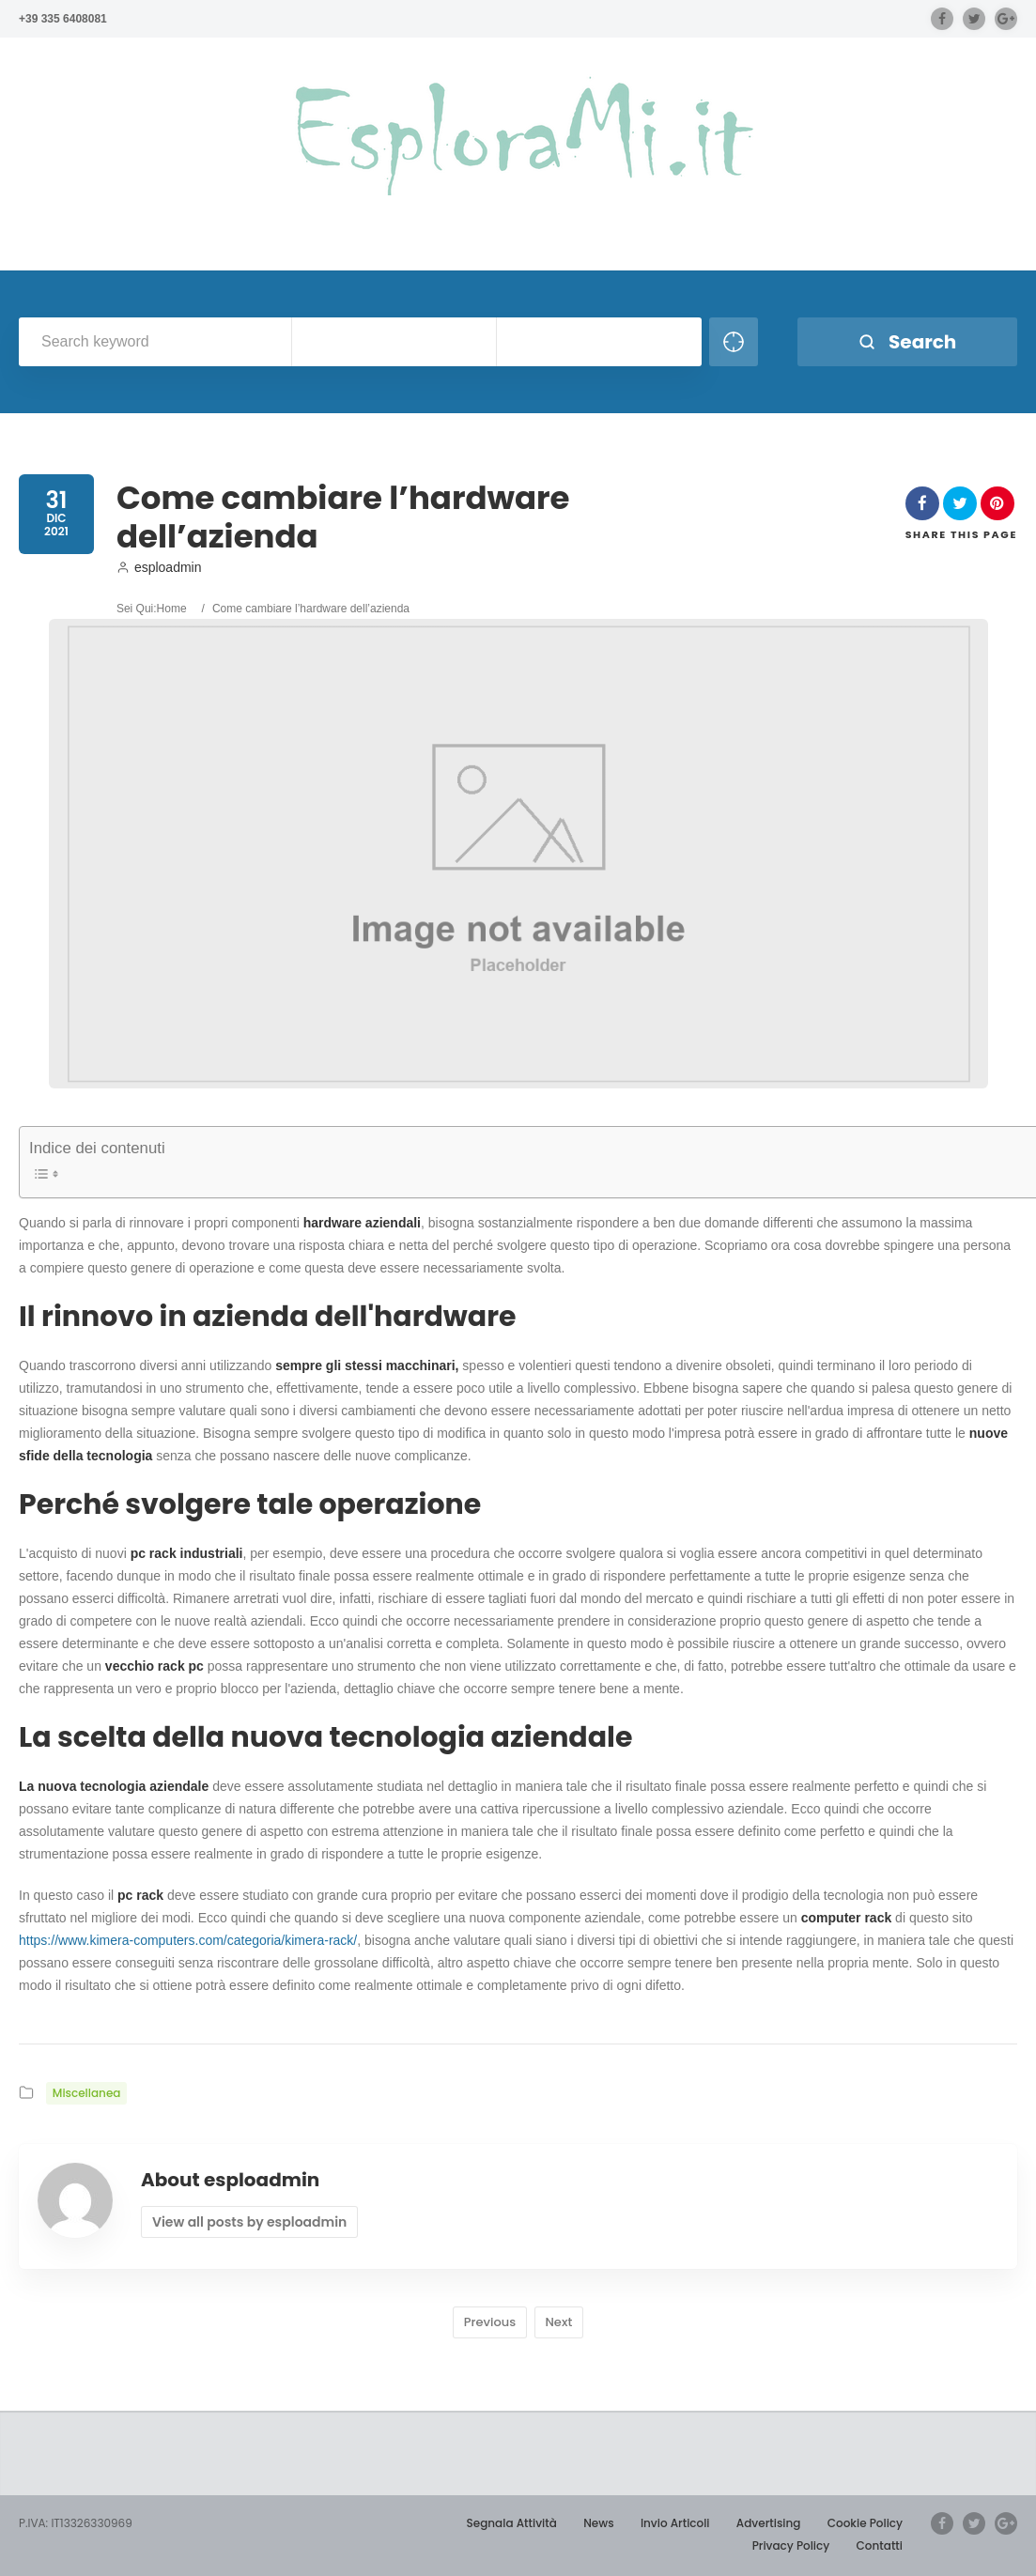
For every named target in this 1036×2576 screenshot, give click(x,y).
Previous (490, 2322)
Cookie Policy (865, 2523)
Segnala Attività (512, 2523)
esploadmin (159, 567)
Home (172, 608)
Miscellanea (87, 2093)
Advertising (768, 2523)
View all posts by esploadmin (249, 2222)
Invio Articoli (675, 2523)
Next (559, 2322)
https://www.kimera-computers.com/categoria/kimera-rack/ (188, 1940)
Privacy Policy (791, 2545)
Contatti (880, 2545)
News (598, 2523)
